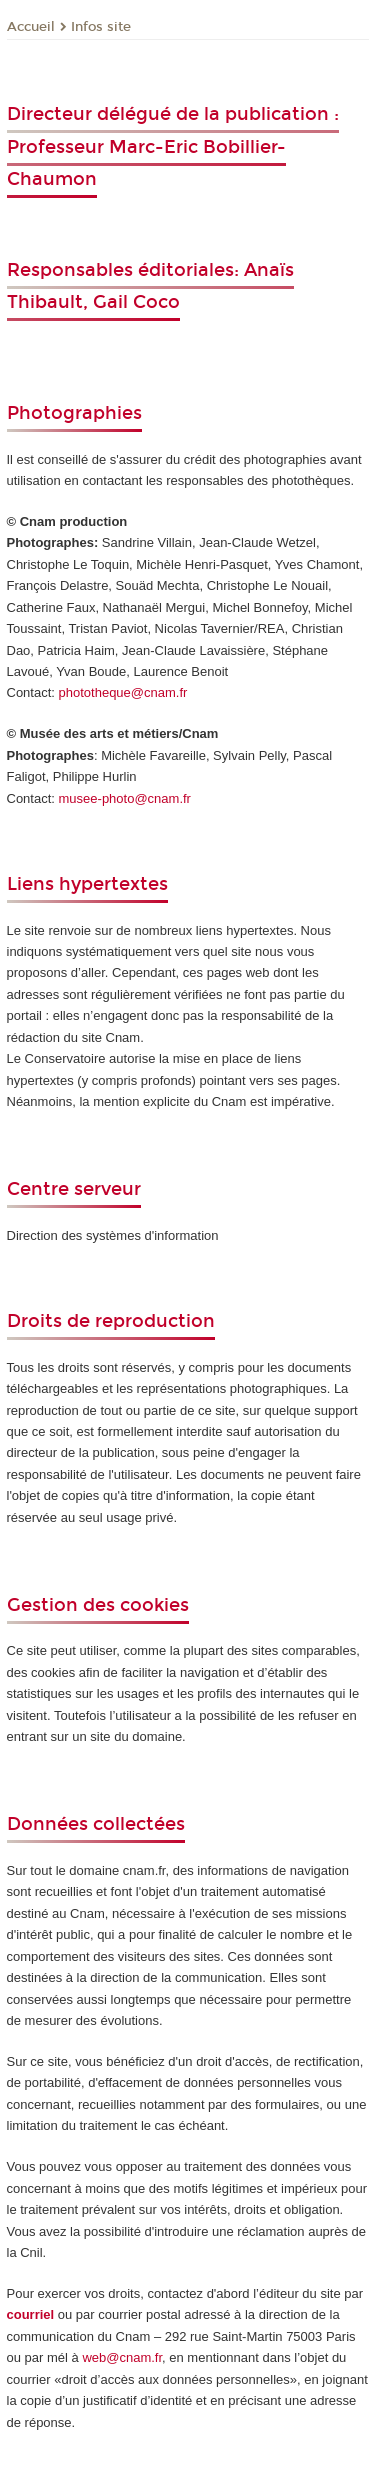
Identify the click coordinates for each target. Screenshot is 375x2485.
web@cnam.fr (122, 2357)
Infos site (101, 27)
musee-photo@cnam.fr (125, 798)
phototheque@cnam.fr (123, 692)
